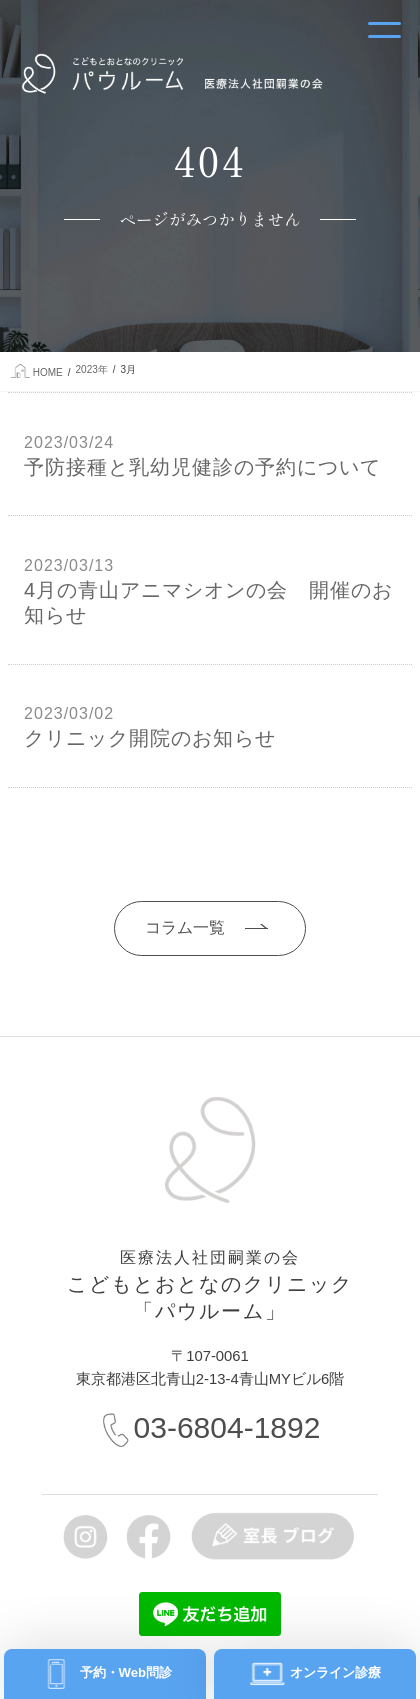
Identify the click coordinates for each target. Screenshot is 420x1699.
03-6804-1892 (227, 1427)
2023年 (92, 369)
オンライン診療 (334, 1672)
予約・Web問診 (124, 1672)
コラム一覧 (185, 927)
